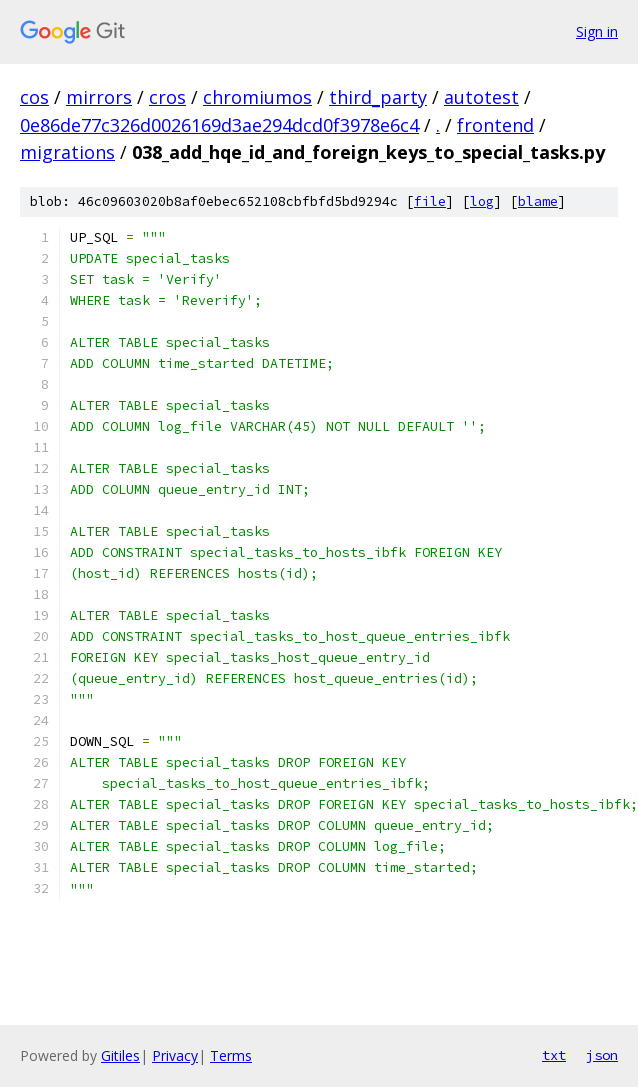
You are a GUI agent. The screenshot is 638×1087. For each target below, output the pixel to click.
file (430, 201)
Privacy (175, 1055)
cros (167, 97)
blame (538, 201)
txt (554, 1055)
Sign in (597, 31)
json (602, 1055)
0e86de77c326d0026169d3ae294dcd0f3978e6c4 (219, 125)
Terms (231, 1055)
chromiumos (257, 97)
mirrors (99, 97)
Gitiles (120, 1055)
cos (34, 97)
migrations (67, 152)
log (482, 201)
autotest (481, 97)
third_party (378, 97)
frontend (495, 125)
